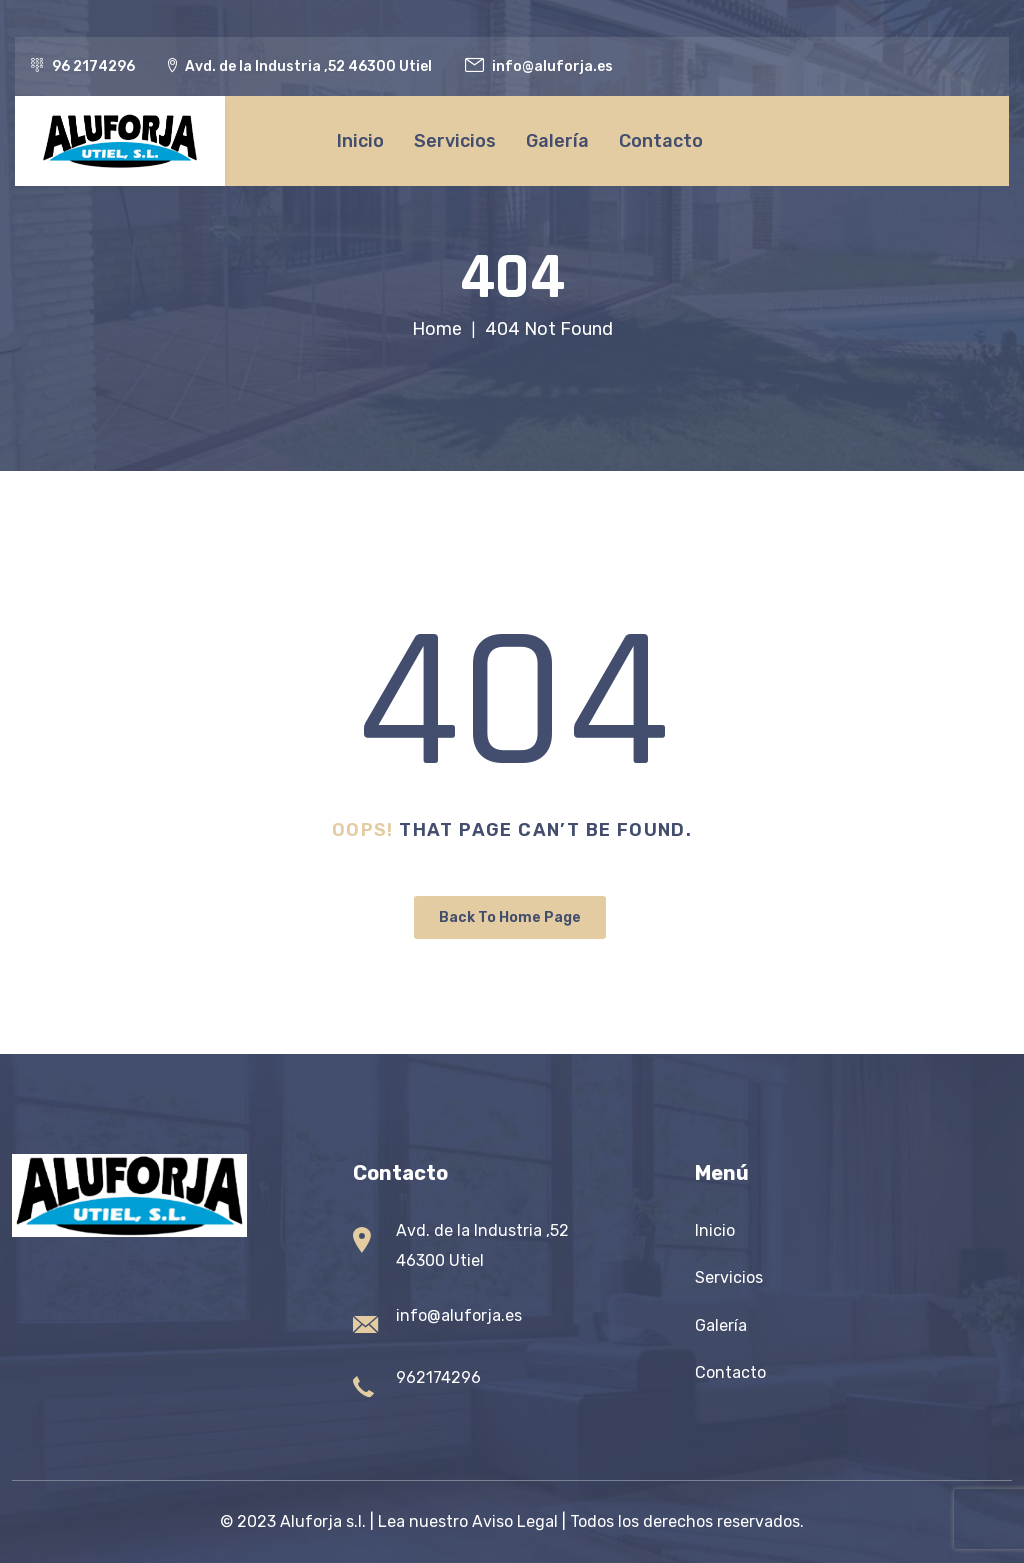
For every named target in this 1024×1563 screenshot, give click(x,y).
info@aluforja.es (459, 1315)
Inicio (360, 141)
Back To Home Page (510, 917)
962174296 (438, 1377)
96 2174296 (93, 66)
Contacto (661, 141)
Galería (557, 141)
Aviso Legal (515, 1521)
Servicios (455, 141)
